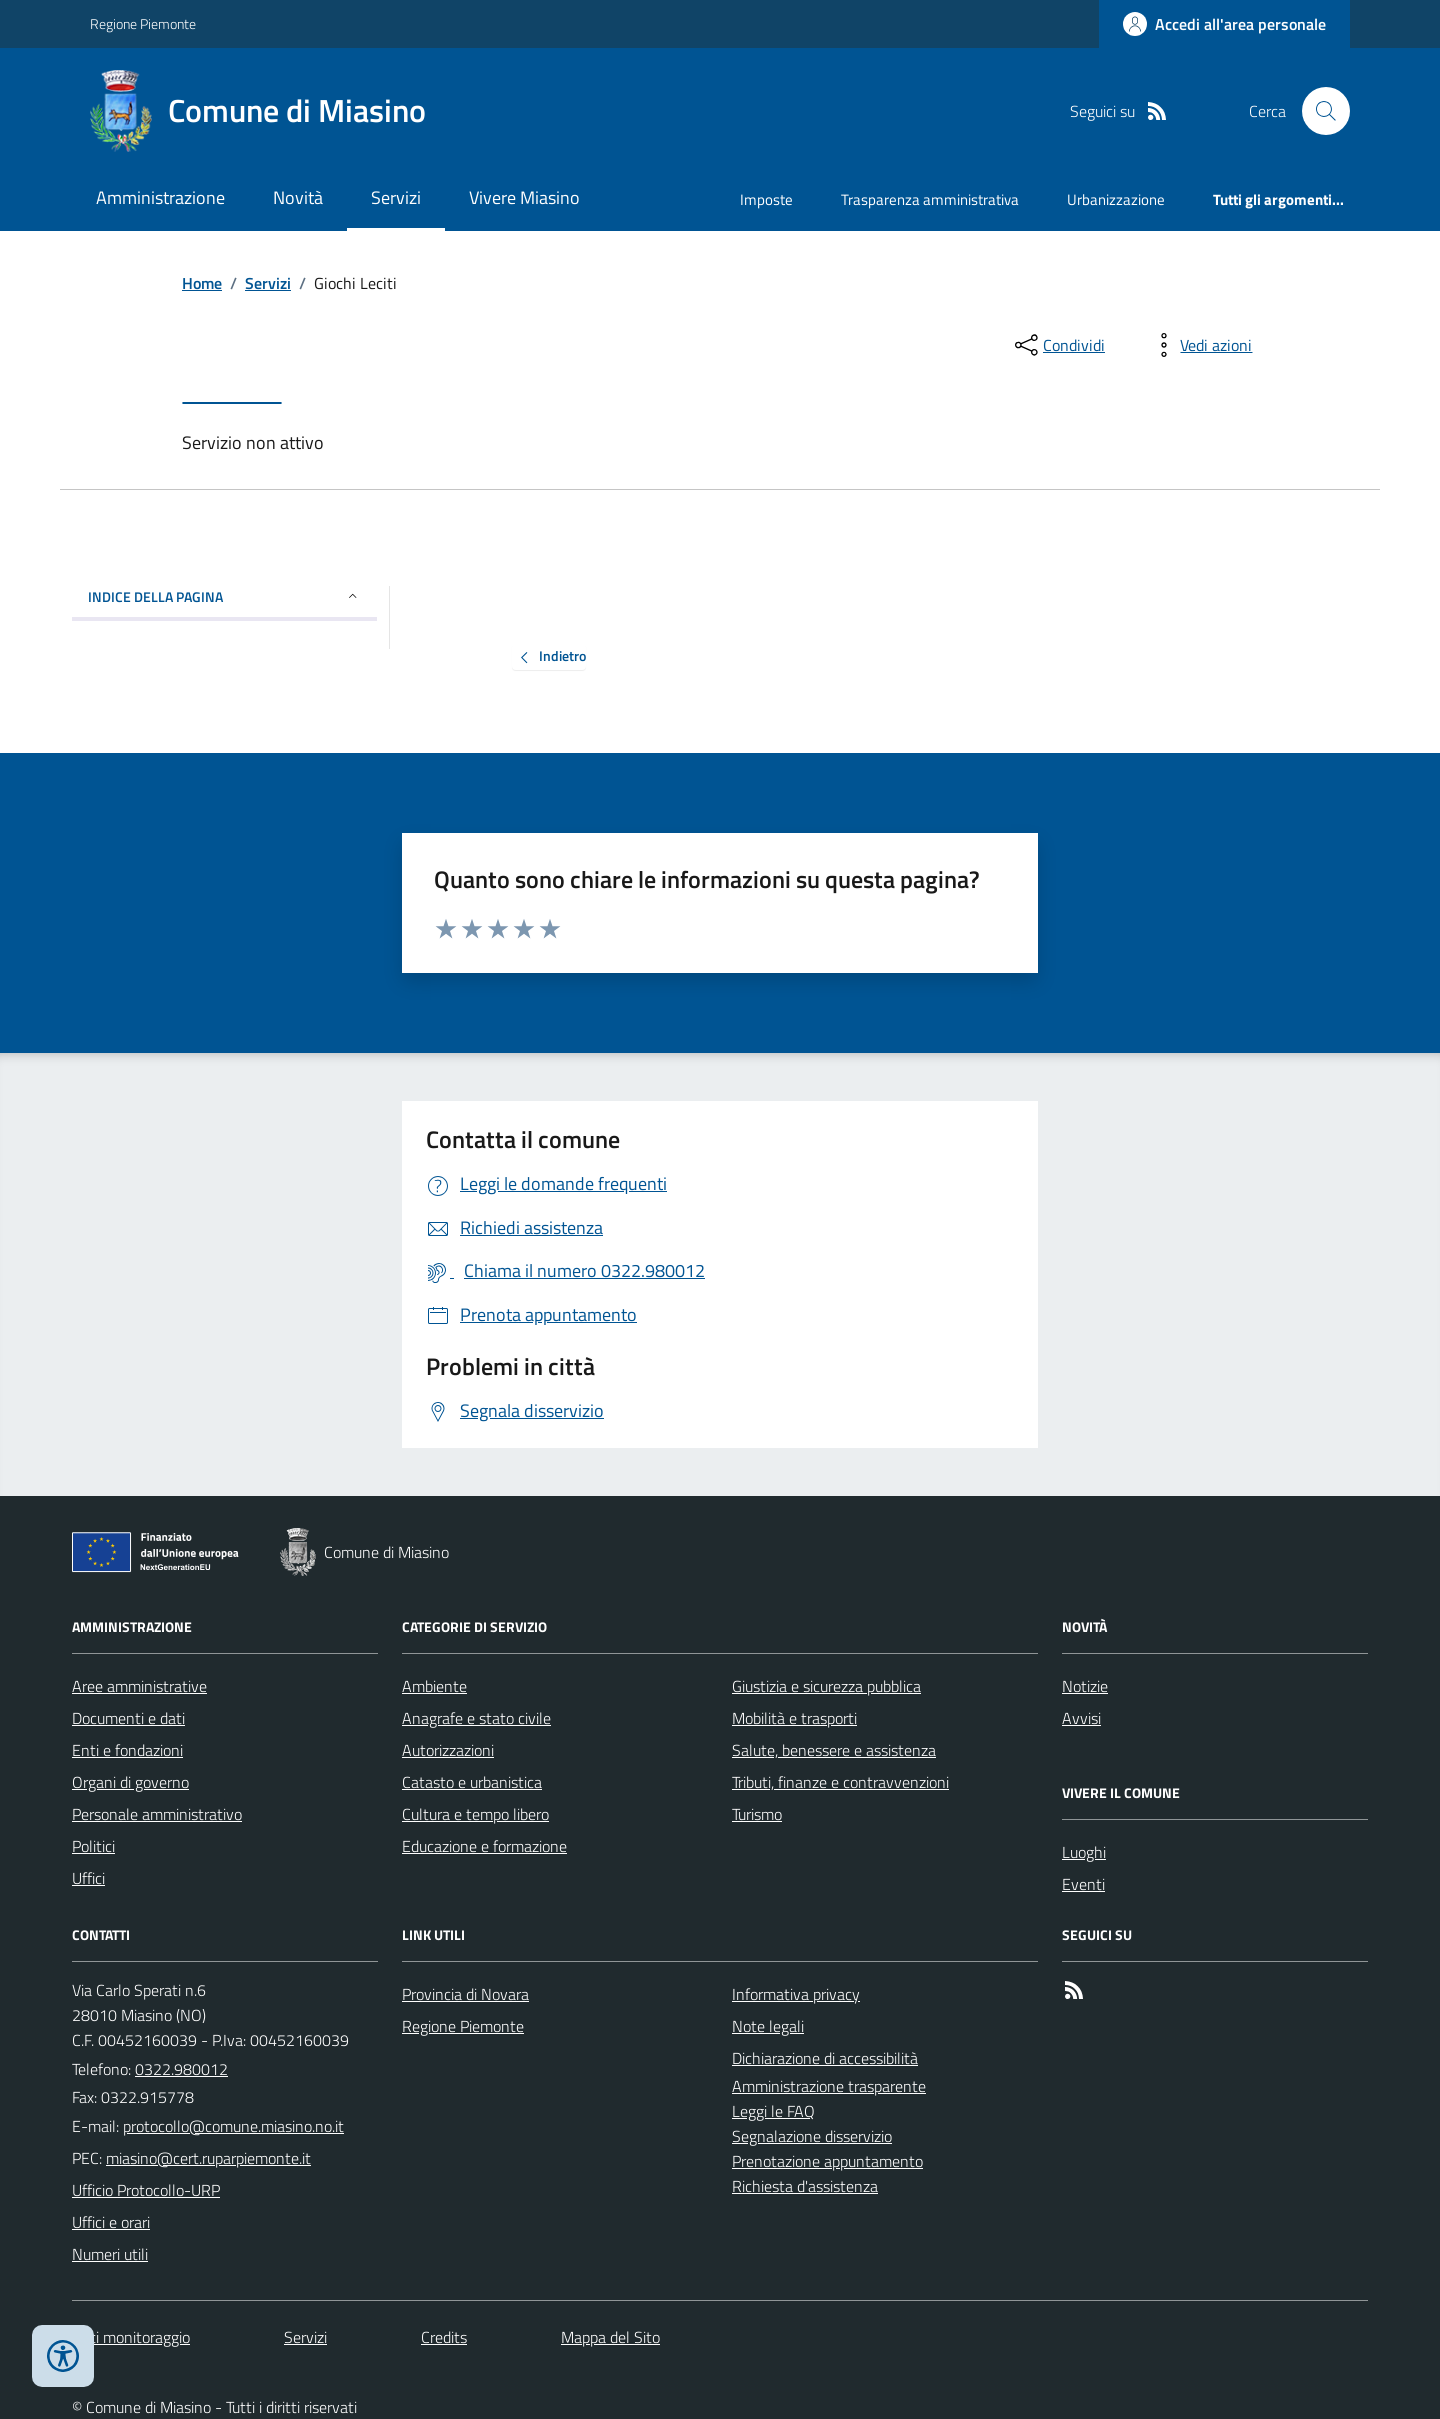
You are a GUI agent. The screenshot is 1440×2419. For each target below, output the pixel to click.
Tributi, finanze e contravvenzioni (840, 1782)
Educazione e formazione (484, 1846)
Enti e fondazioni (127, 1750)
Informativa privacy (796, 1994)
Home (202, 283)
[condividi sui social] (1058, 345)
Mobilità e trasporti (794, 1718)
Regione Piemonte (143, 23)
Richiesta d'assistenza (805, 2186)
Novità (298, 197)
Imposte (766, 199)
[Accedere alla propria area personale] (1224, 24)
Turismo (757, 1814)
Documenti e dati (128, 1718)
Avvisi (1081, 1718)
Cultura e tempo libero (475, 1814)
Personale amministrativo (157, 1814)
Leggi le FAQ (773, 2111)
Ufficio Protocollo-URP (146, 2190)
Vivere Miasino (524, 197)
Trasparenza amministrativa (930, 199)
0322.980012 (181, 2069)
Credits (444, 2337)
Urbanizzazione (1116, 199)
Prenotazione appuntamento (827, 2161)
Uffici (88, 1878)
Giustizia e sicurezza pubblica (826, 1686)
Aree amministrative (139, 1686)
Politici (93, 1846)
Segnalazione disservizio (812, 2136)
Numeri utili (110, 2254)
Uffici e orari (111, 2222)
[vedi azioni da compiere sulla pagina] (1200, 345)
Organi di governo (130, 1782)
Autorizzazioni (448, 1750)
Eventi (1083, 1884)
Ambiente (434, 1686)
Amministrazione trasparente (829, 2086)
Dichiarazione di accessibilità (825, 2058)
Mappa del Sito (610, 2337)
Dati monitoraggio (131, 2337)
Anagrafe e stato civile (476, 1718)
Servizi (396, 197)
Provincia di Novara (465, 1994)
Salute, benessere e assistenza (834, 1750)
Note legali (768, 2026)
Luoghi (1084, 1852)
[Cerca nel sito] (1318, 111)
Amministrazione (160, 197)
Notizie (1085, 1686)
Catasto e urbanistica (472, 1782)
